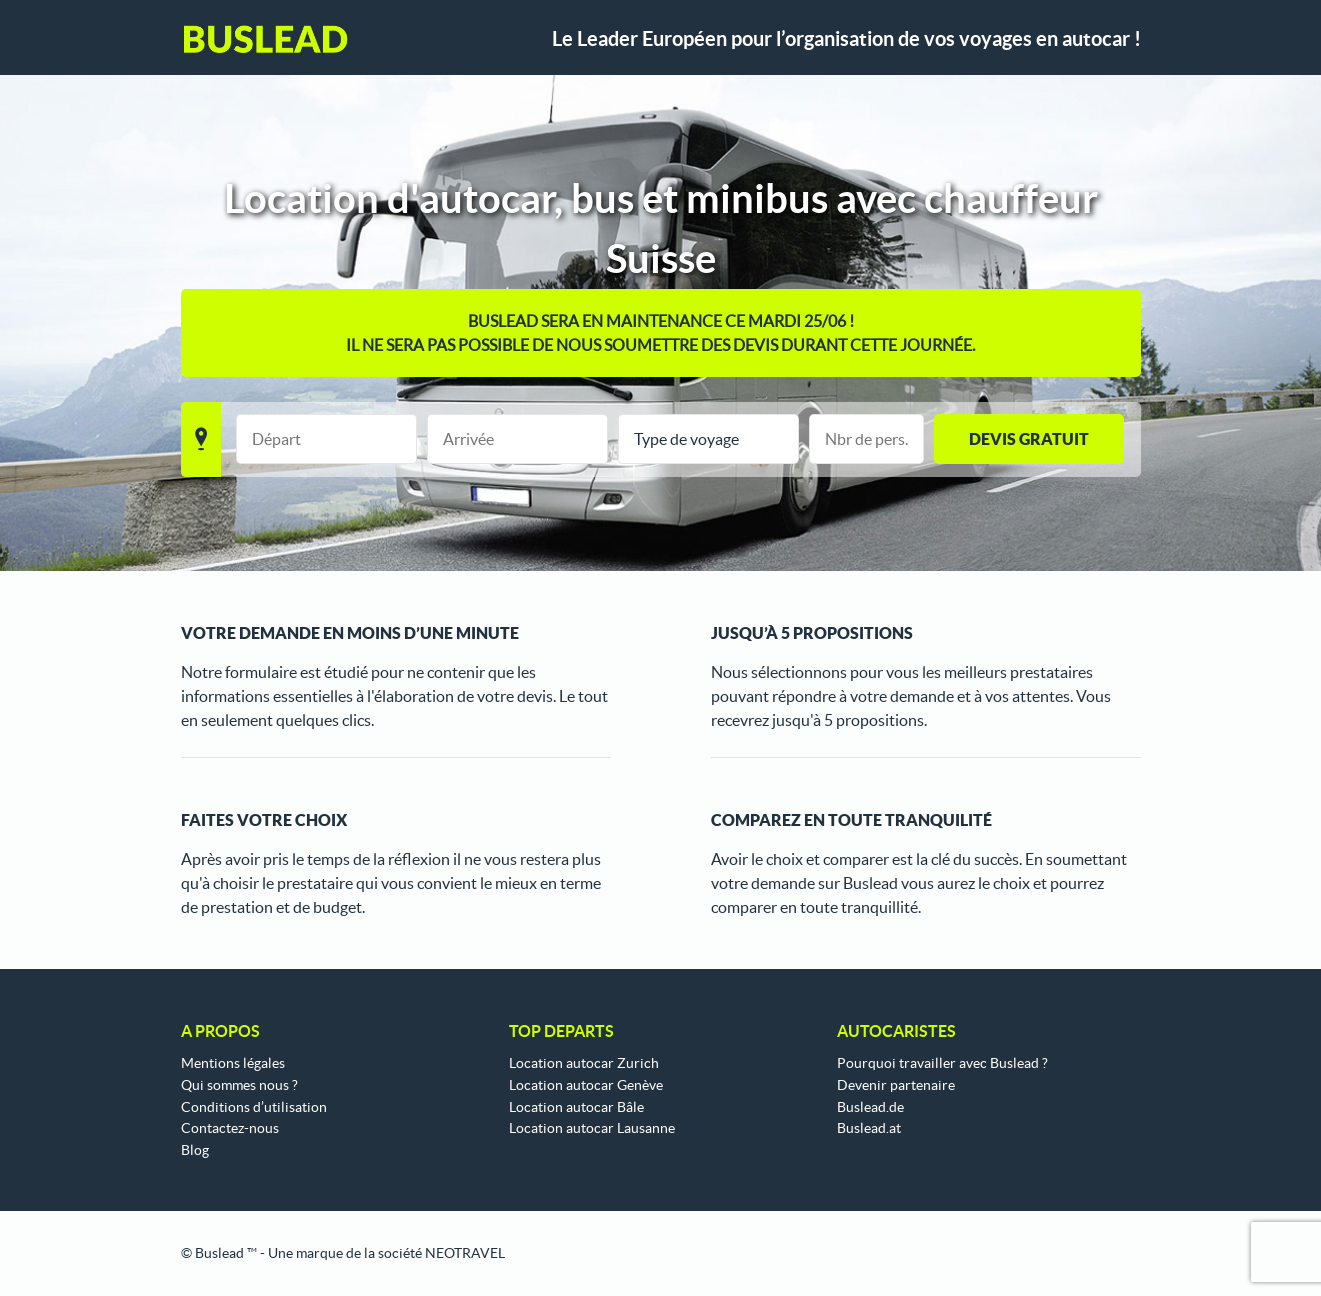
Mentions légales (233, 1063)
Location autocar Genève (586, 1085)
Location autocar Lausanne (592, 1128)
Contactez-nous (230, 1128)
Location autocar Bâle (576, 1107)
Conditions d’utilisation (254, 1107)
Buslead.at (869, 1128)
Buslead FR (266, 39)
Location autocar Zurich (584, 1063)
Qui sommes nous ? (239, 1085)
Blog (195, 1150)
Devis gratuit (1029, 439)
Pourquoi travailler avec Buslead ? (942, 1063)
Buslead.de (870, 1107)
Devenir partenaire (896, 1085)
